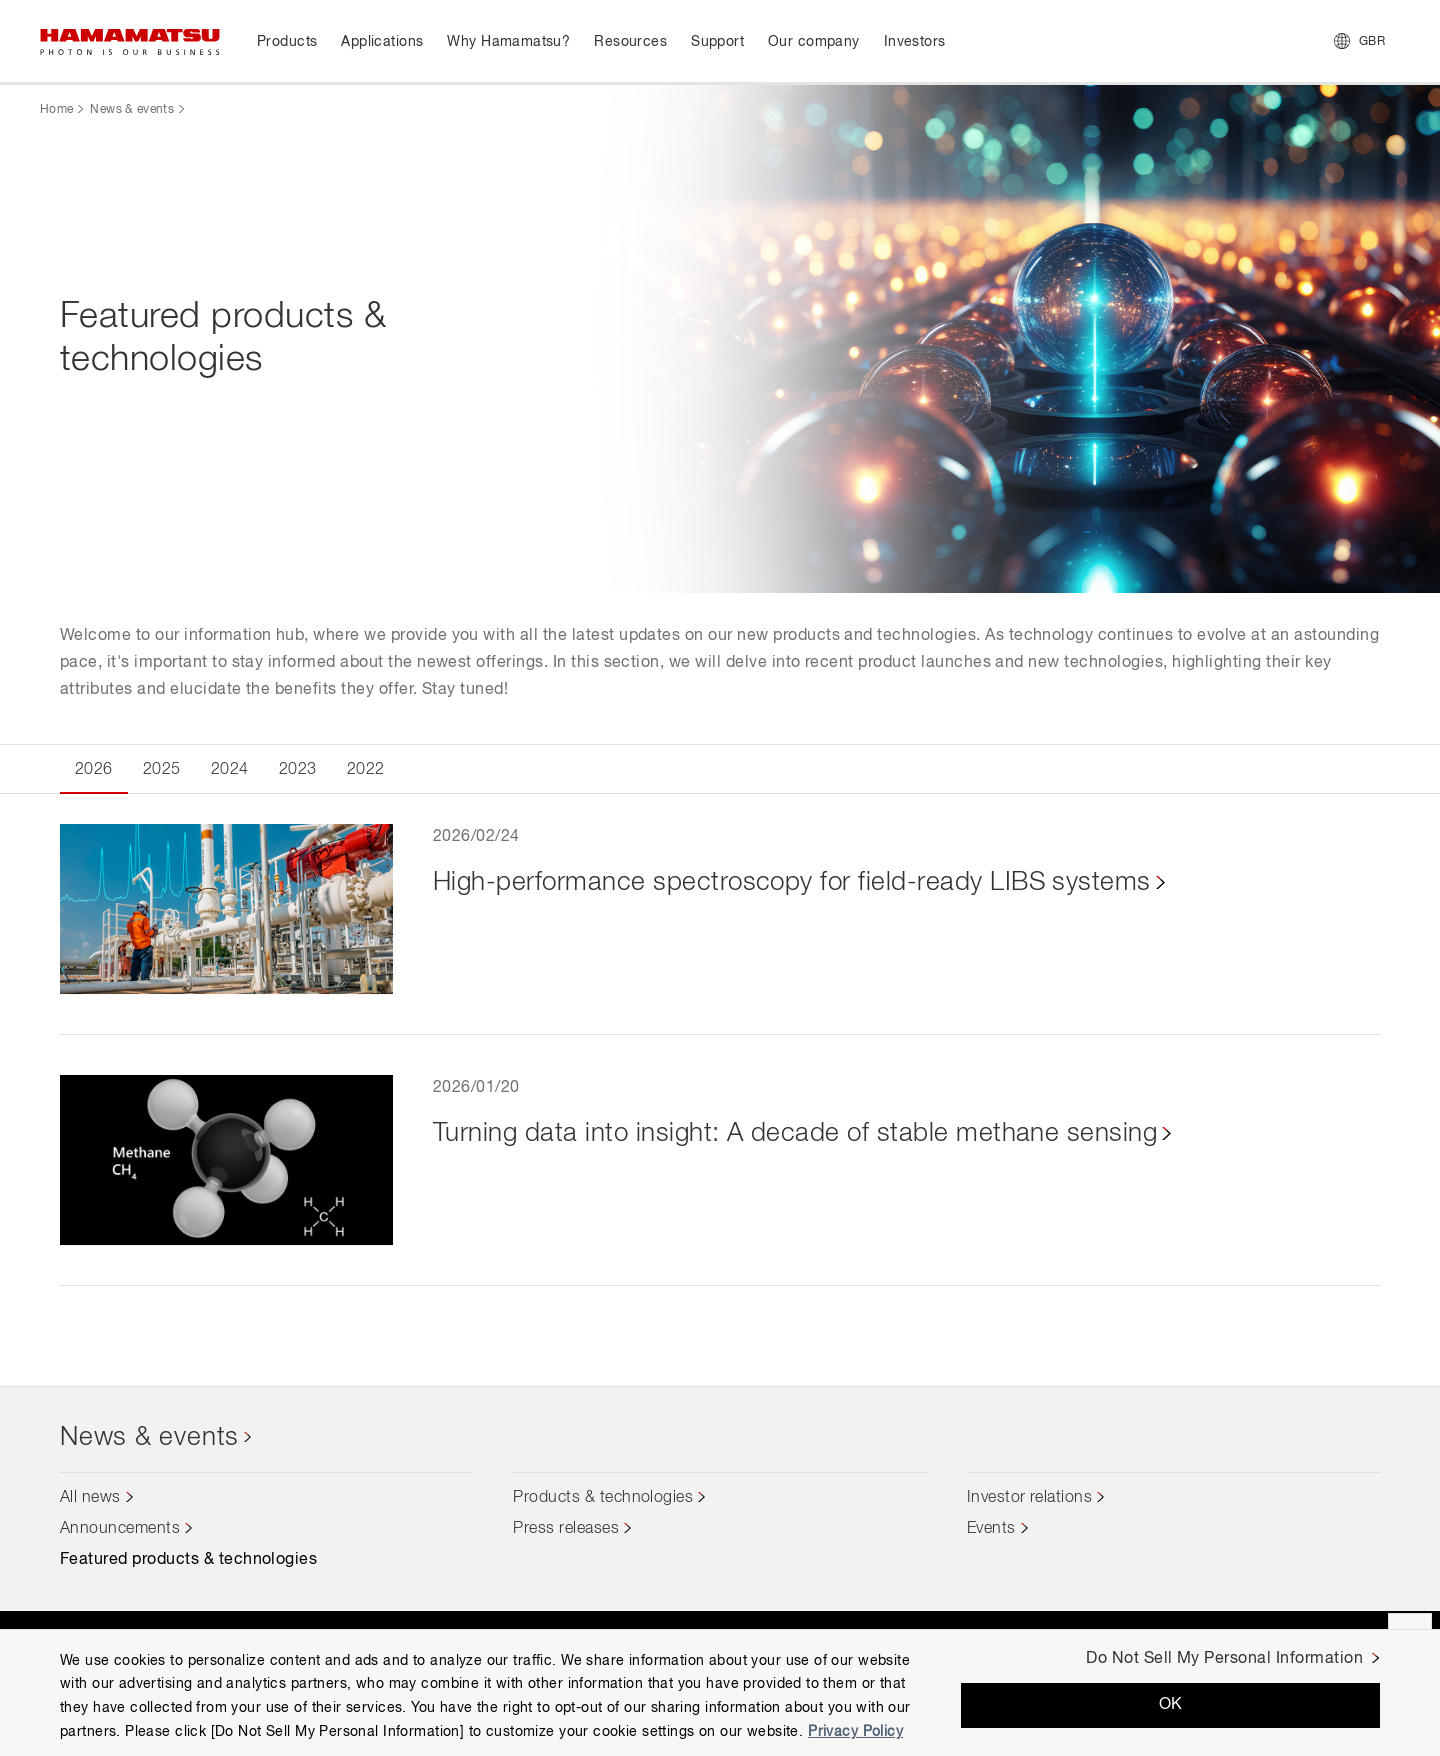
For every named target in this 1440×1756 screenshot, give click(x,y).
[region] (720, 1692)
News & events (132, 110)
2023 (298, 770)
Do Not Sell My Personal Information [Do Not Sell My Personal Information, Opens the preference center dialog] (1224, 1659)
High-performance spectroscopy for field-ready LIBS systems (792, 883)
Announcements (120, 1529)
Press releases (566, 1529)
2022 (366, 770)
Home (56, 110)
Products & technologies (603, 1498)
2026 (94, 770)
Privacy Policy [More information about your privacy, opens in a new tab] (855, 1732)
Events (991, 1529)
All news (90, 1498)
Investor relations (1030, 1498)
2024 (230, 770)
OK (1171, 1705)
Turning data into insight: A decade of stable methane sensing (795, 1134)
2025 (162, 770)
